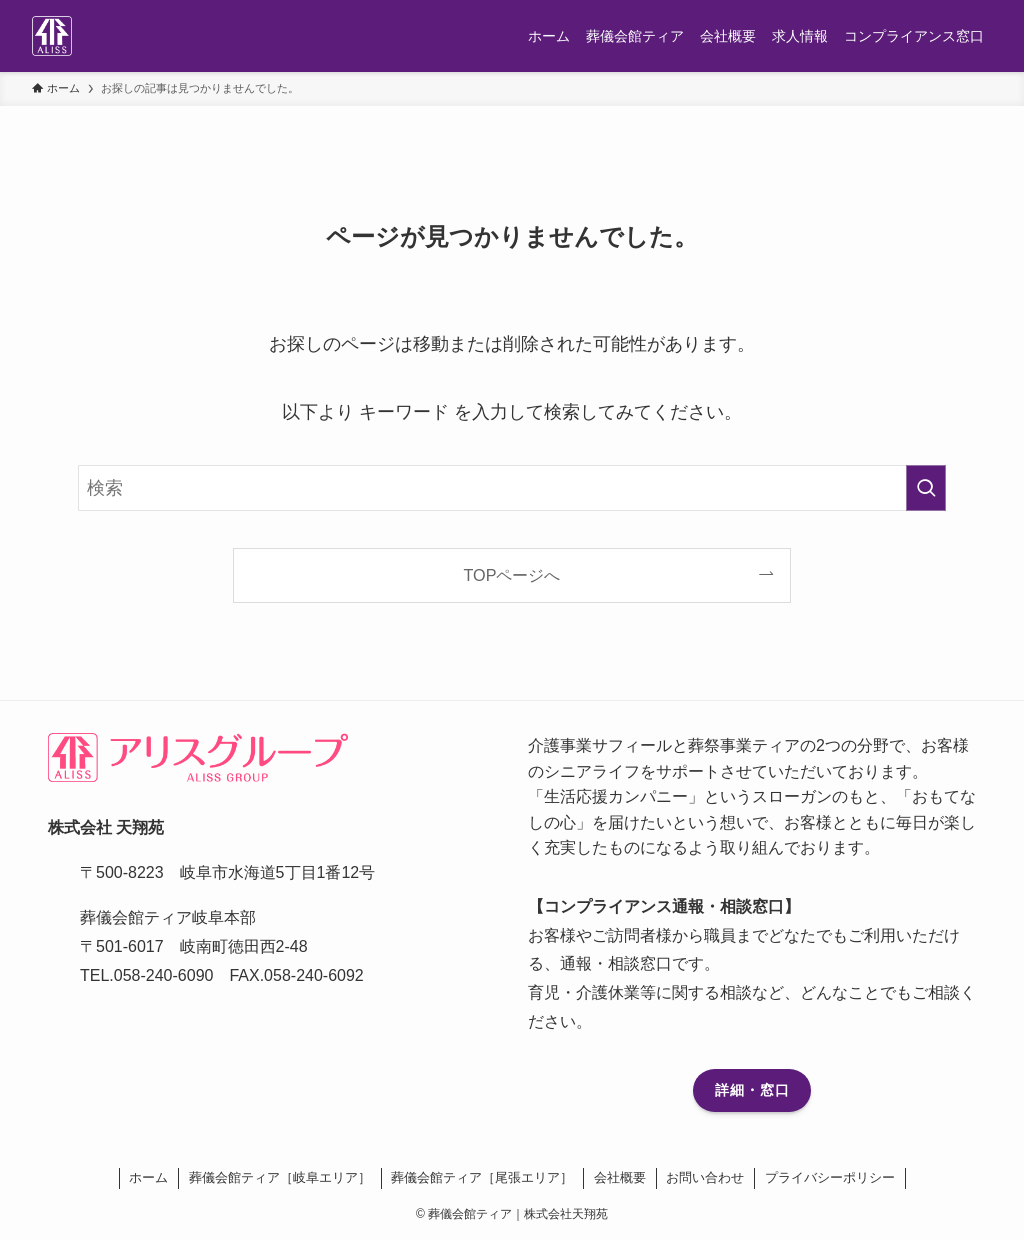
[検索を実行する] (926, 488)
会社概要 (620, 1177)
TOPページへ (512, 575)
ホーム (148, 1177)
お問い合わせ (705, 1177)
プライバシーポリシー (830, 1177)
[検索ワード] (512, 488)
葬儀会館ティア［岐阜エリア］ (280, 1177)
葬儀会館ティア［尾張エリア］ (482, 1177)
